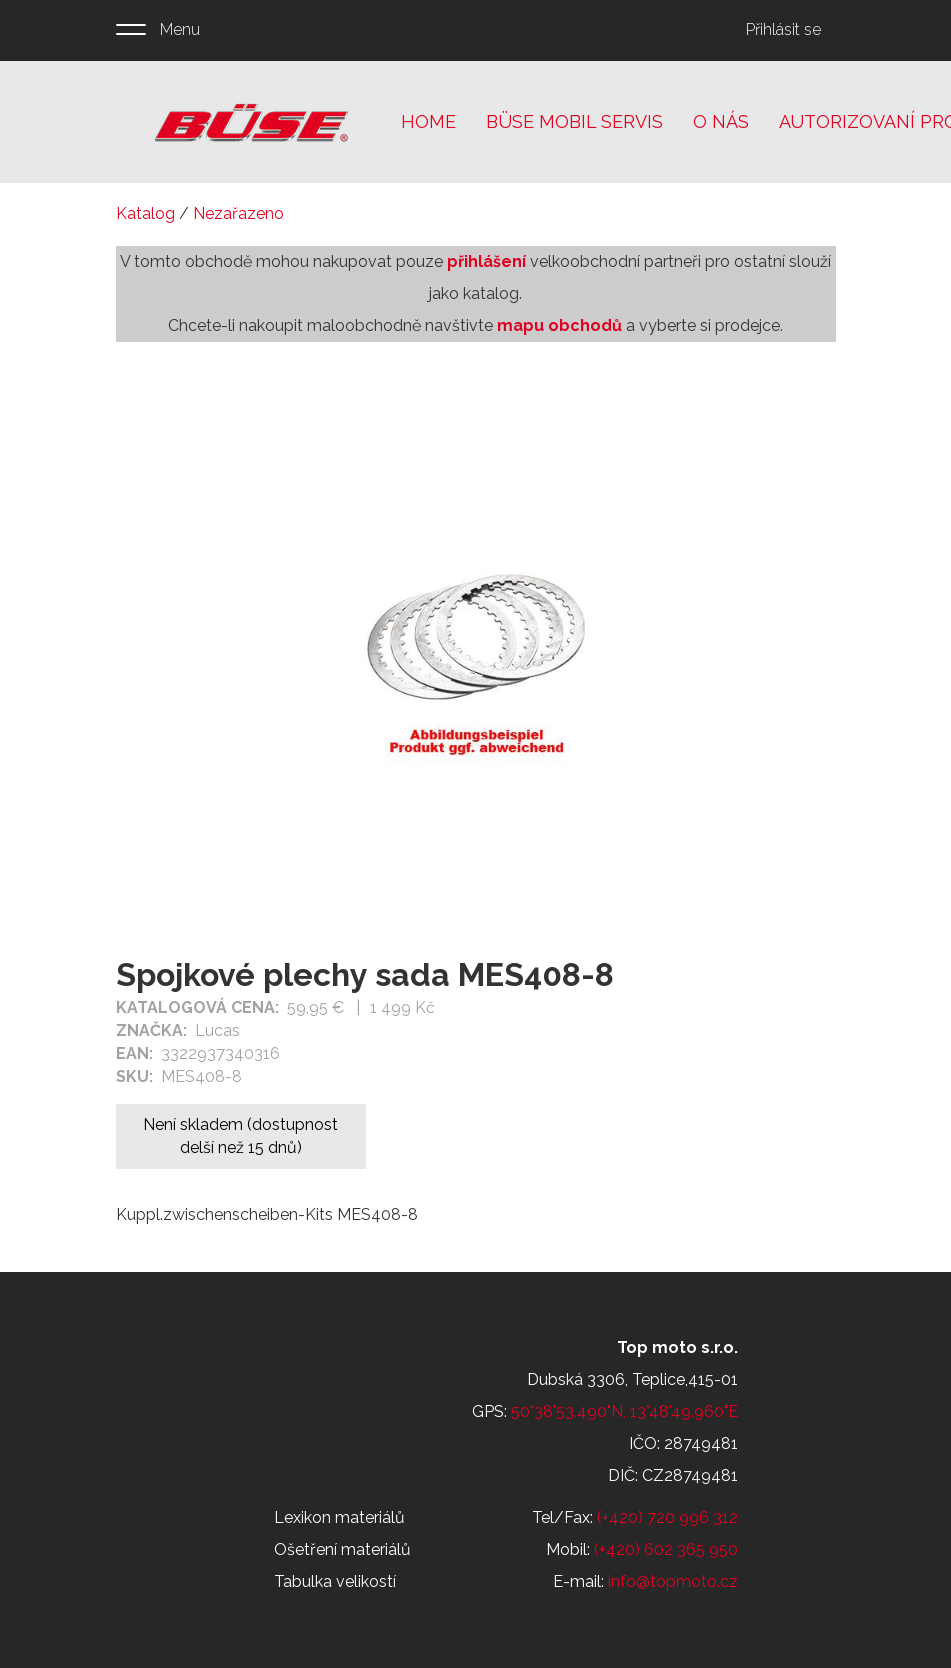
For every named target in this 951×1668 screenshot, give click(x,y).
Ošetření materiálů (342, 1549)
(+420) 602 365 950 (666, 1549)
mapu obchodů (559, 325)
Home (428, 121)
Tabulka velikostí (335, 1581)
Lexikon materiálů (339, 1517)
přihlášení (486, 261)
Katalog (145, 213)
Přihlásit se (783, 29)
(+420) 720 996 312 (667, 1517)
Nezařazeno (238, 213)
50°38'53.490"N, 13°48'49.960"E (624, 1411)
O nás (721, 121)
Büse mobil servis (574, 121)
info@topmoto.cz (673, 1581)
